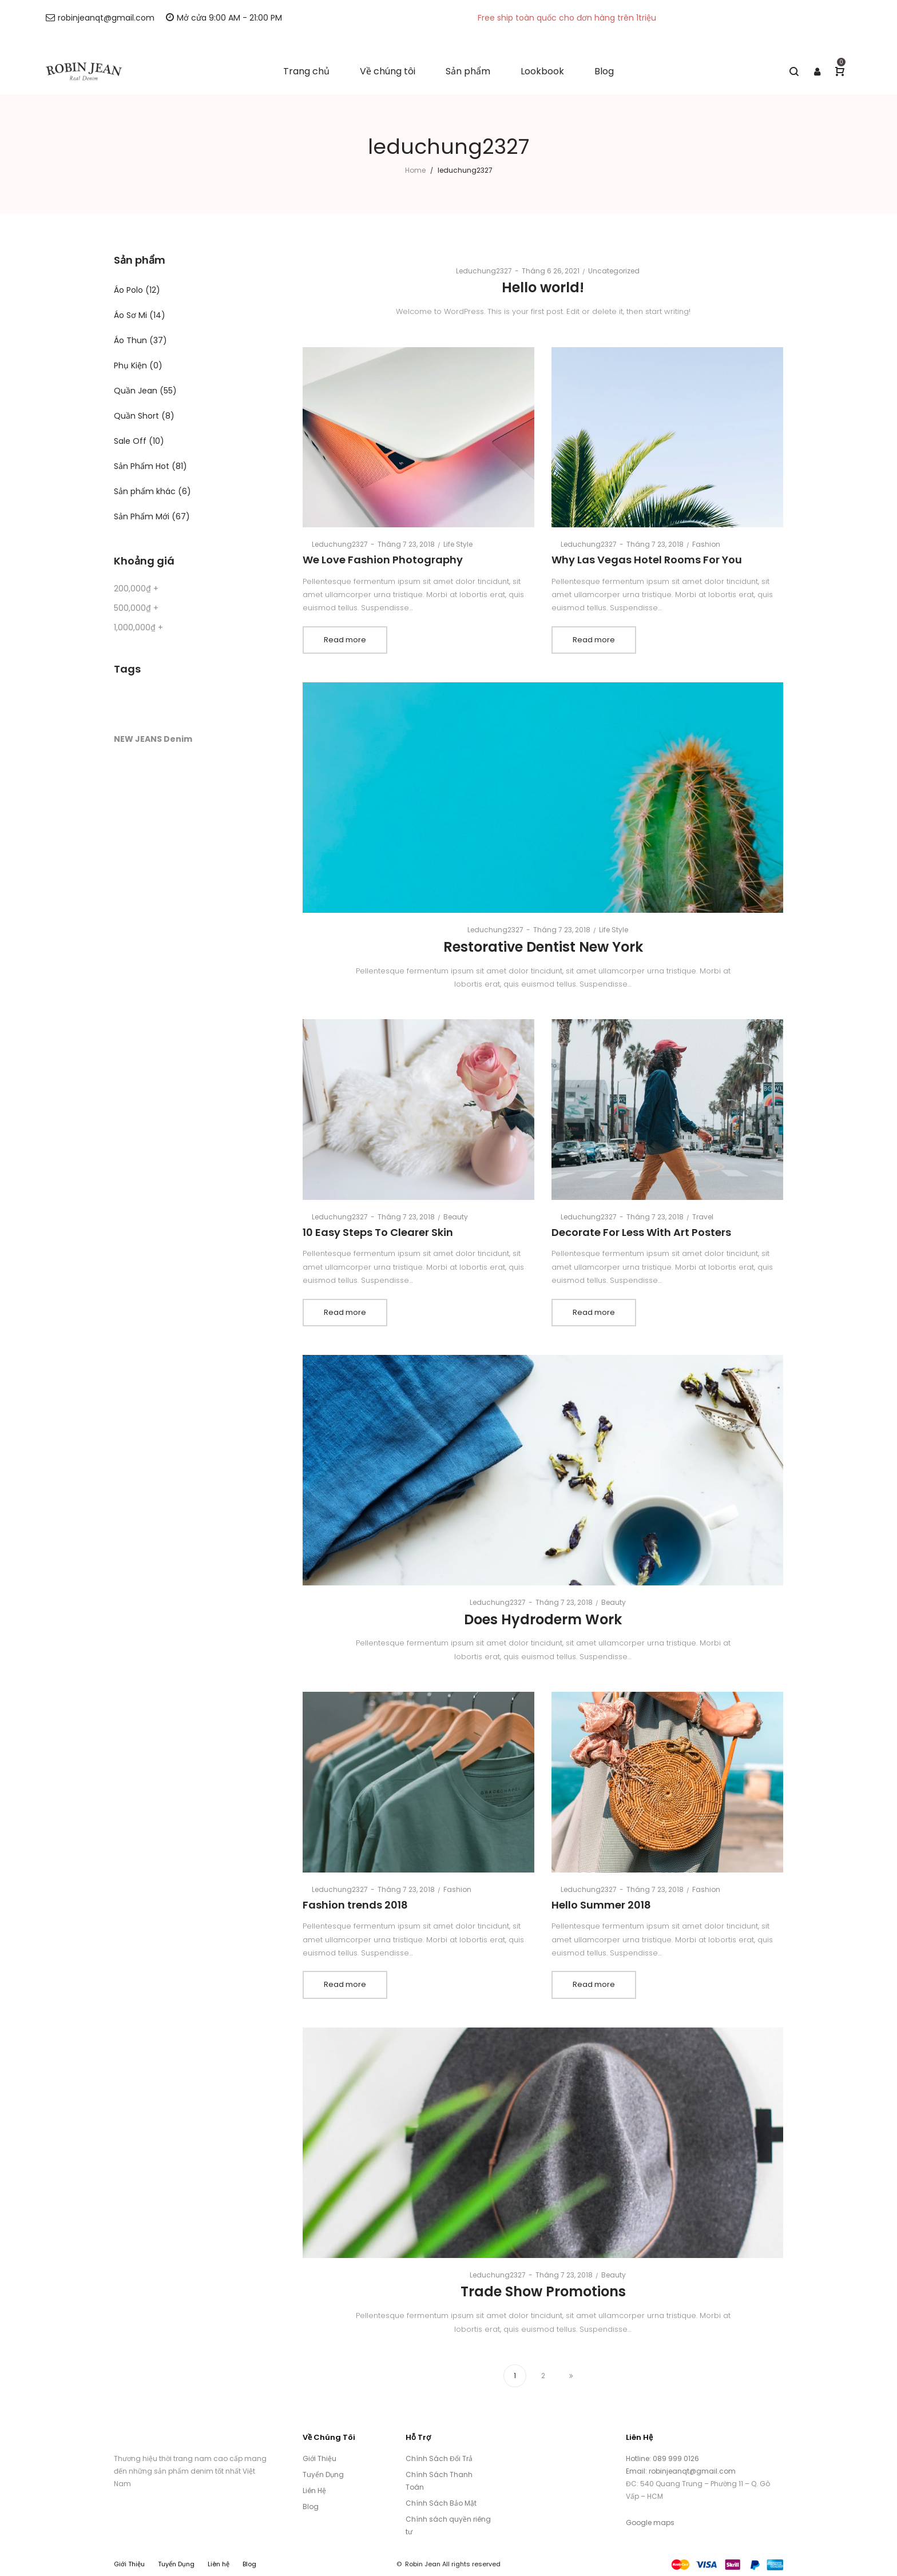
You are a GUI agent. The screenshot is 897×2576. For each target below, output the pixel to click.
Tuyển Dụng (323, 2474)
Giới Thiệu (319, 2458)
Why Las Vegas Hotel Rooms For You (646, 559)
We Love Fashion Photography (383, 559)
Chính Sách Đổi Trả (439, 2458)
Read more (345, 639)
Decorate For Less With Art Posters (641, 1232)
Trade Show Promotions (543, 2291)
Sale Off (130, 441)
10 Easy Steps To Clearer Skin (378, 1232)
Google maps (650, 2522)
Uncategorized (614, 271)
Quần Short (136, 416)
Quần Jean (135, 390)
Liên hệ (218, 2564)
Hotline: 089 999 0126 (663, 2458)
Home (415, 170)
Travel (702, 1217)
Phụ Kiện (130, 365)
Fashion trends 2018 (355, 1905)
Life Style (458, 544)
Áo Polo (128, 290)
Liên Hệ (314, 2490)
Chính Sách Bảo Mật (441, 2503)
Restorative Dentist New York (543, 946)
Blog (311, 2506)
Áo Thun (130, 340)
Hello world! (543, 287)
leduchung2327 (479, 271)
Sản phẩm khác (145, 491)
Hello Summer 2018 (601, 1905)
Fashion (706, 544)
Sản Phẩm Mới (141, 516)
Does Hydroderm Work (543, 1619)
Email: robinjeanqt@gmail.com (681, 2471)
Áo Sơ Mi (130, 315)
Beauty (455, 1217)
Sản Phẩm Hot (141, 466)
